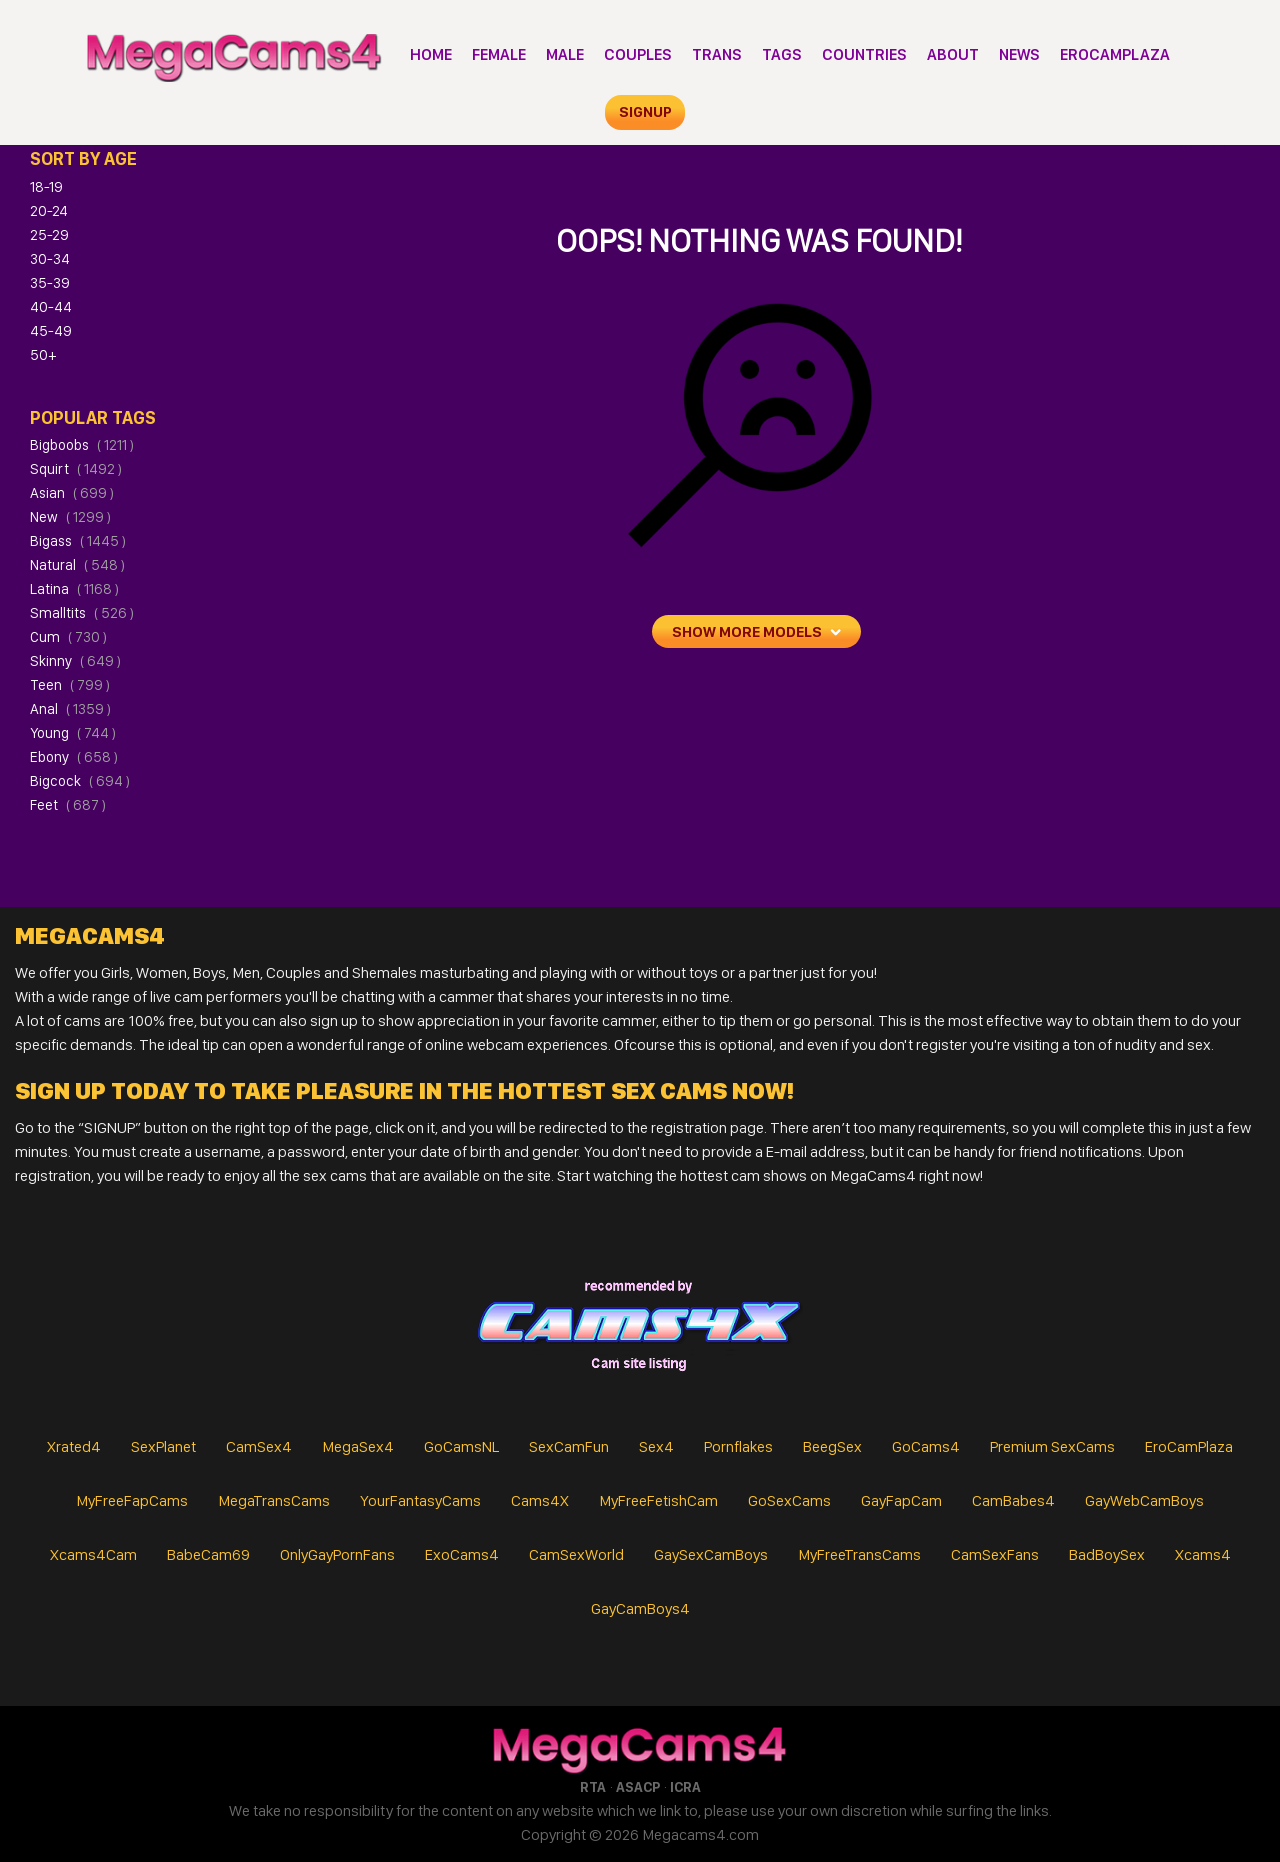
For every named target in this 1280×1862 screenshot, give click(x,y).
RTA (593, 1787)
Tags (782, 54)
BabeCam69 (208, 1554)
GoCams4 (926, 1446)
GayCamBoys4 (640, 1608)
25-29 (49, 235)
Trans (717, 54)
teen (70, 685)
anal (70, 709)
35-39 (50, 283)
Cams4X (540, 1500)
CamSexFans (995, 1554)
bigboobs (82, 445)
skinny (75, 661)
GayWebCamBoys (1144, 1500)
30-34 (50, 259)
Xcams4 (1203, 1554)
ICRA (685, 1787)
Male (565, 54)
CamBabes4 (1013, 1500)
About (953, 54)
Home (431, 54)
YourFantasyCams (420, 1500)
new (70, 517)
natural (77, 565)
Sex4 (656, 1446)
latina (74, 589)
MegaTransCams (274, 1500)
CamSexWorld (576, 1554)
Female (499, 54)
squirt (76, 469)
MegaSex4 (358, 1446)
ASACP (638, 1787)
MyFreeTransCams (859, 1554)
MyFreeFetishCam (658, 1500)
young (73, 733)
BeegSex (832, 1446)
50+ (43, 355)
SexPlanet (163, 1446)
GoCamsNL (461, 1446)
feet (68, 805)
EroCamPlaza (1115, 54)
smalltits (82, 613)
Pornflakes (738, 1446)
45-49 (51, 331)
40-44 (51, 307)
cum (68, 637)
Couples (638, 54)
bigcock (80, 781)
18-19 (46, 187)
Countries (864, 54)
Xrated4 (74, 1446)
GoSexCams (789, 1500)
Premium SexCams (1052, 1446)
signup (645, 112)
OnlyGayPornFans (337, 1554)
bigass (78, 541)
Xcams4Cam (93, 1554)
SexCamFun (569, 1446)
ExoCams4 (462, 1554)
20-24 (49, 211)
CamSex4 (259, 1446)
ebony (74, 757)
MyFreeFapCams (132, 1500)
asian (72, 493)
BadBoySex (1107, 1554)
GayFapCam (901, 1500)
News (1019, 54)
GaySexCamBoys (711, 1554)
